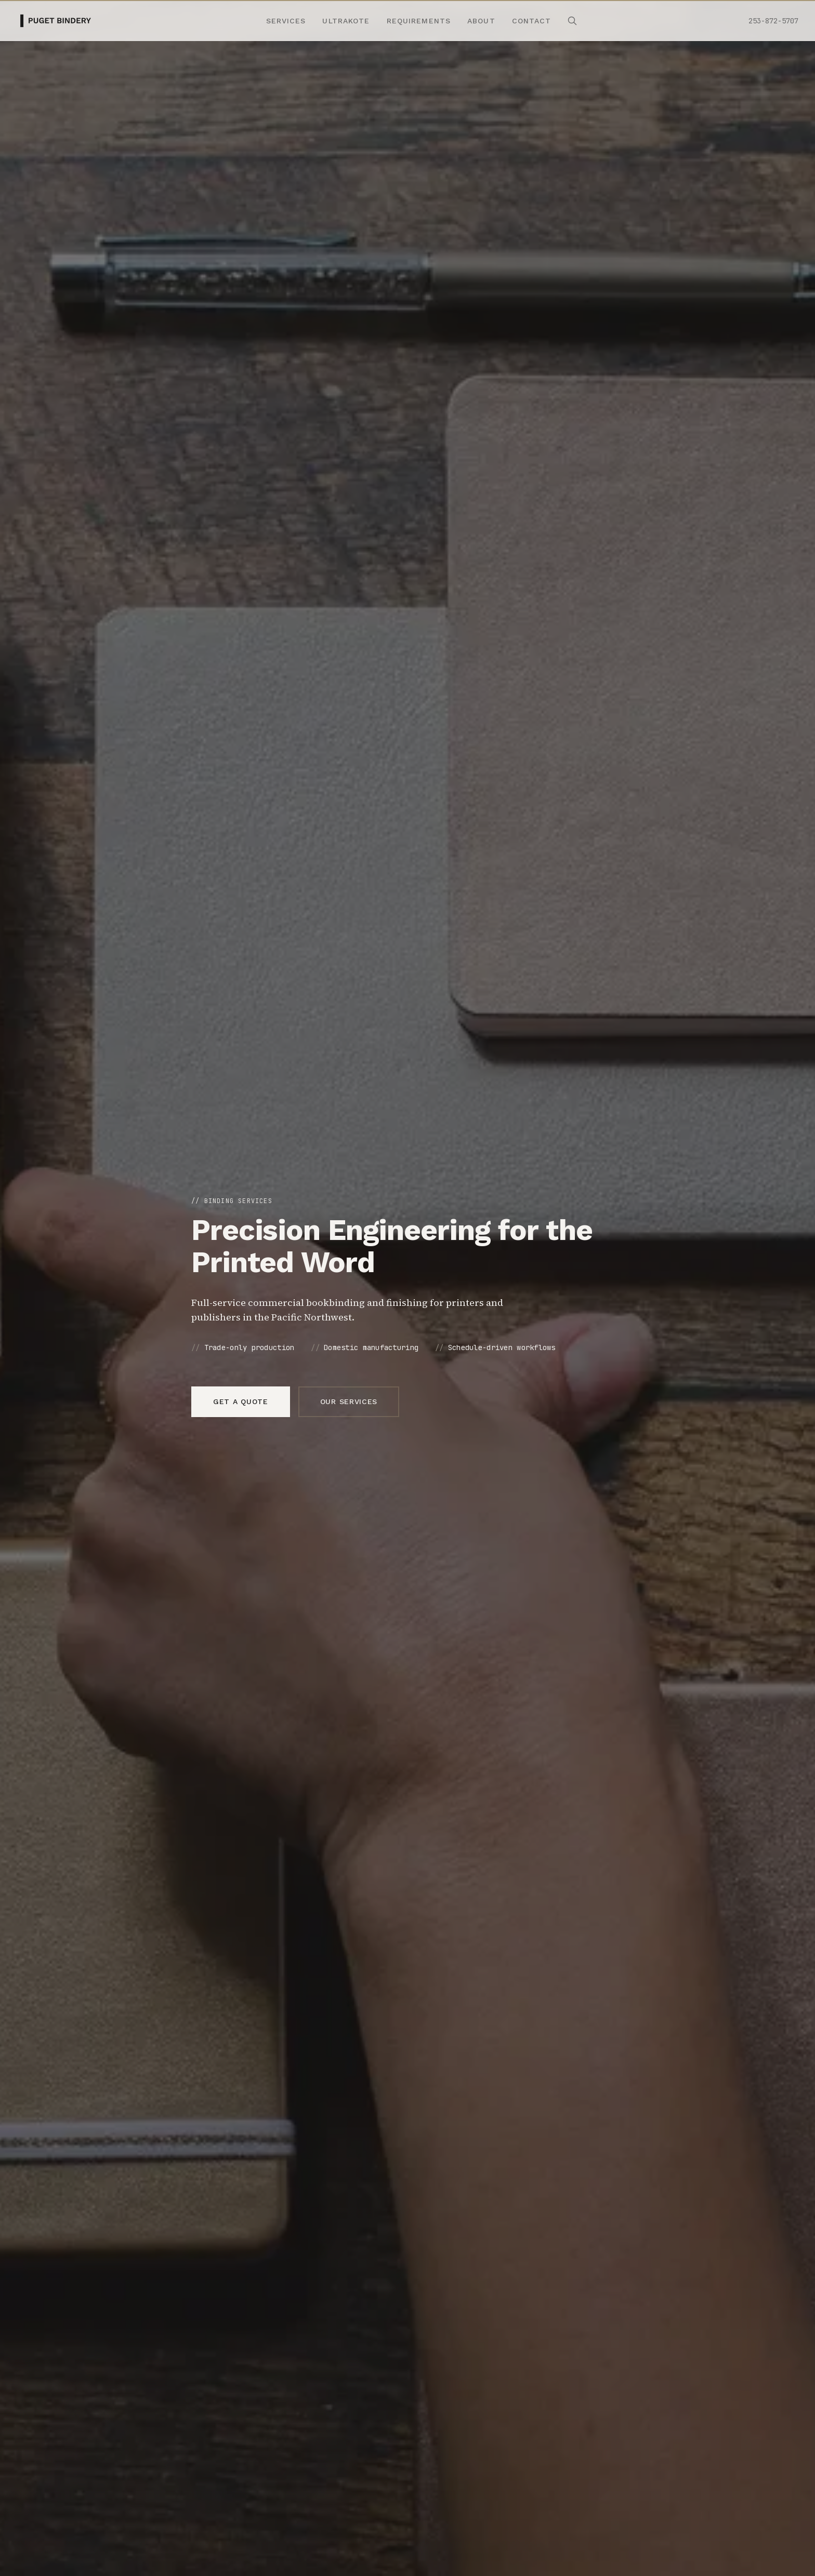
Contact (531, 21)
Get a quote (240, 1401)
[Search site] (572, 20)
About (481, 21)
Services (286, 21)
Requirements (419, 21)
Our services (348, 1401)
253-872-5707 (773, 20)
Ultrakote (346, 21)
